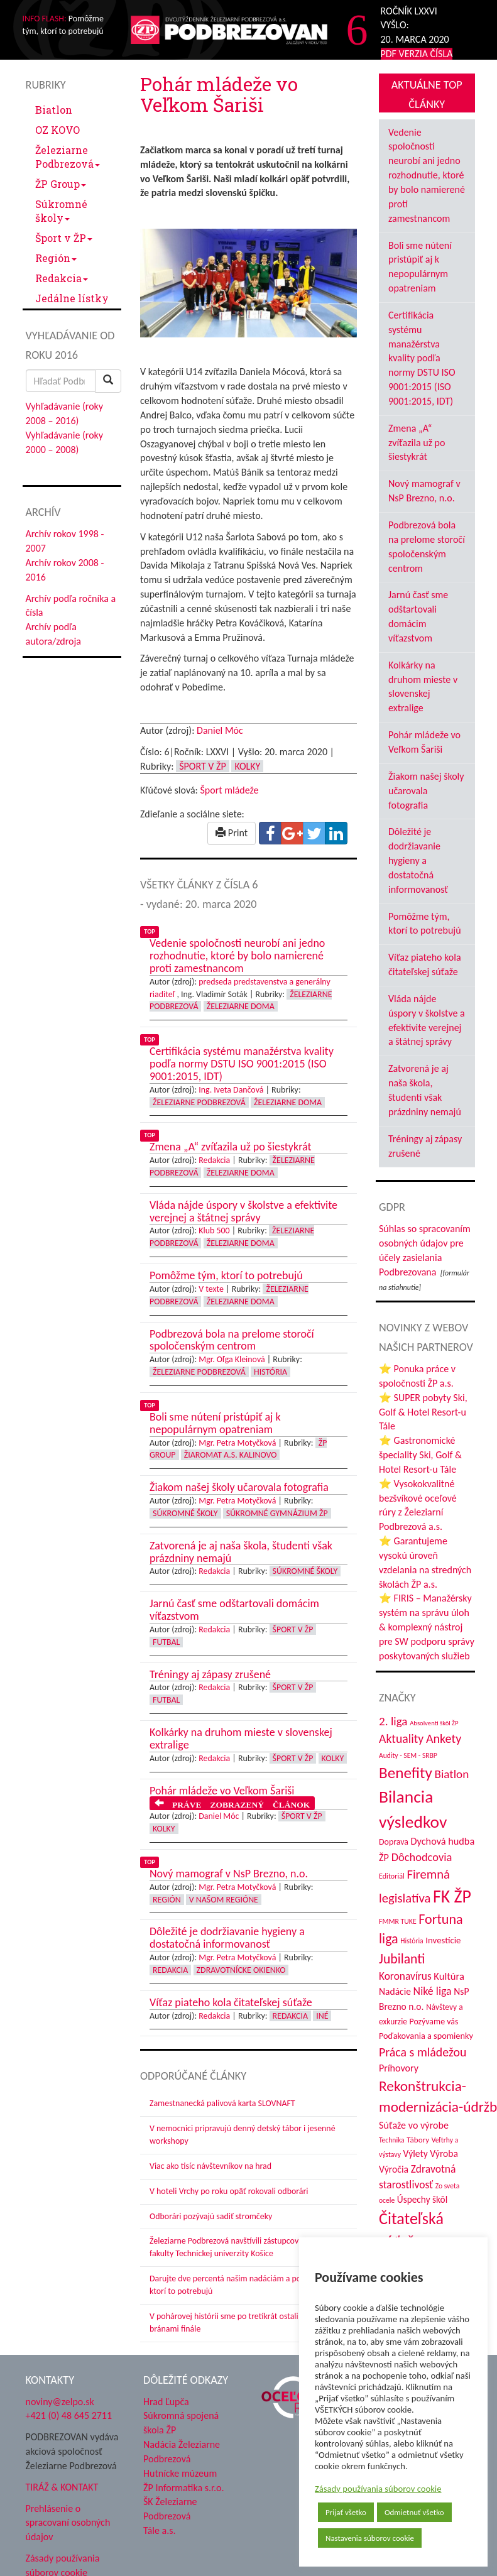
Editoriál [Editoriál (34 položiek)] (392, 1875)
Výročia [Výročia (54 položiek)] (393, 2169)
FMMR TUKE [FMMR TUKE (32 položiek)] (398, 1921)
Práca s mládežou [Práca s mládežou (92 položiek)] (422, 2052)
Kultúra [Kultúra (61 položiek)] (449, 1976)
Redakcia (61, 278)
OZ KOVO (57, 129)
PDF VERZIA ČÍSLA (417, 54)
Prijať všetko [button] (345, 2512)
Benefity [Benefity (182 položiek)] (405, 1772)
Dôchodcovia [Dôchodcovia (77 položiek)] (421, 1857)
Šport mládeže (229, 790)
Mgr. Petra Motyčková (237, 1443)
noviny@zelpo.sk (60, 2402)
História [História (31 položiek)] (411, 1940)
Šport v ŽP (63, 237)
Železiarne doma (241, 1006)
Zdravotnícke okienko (241, 1970)
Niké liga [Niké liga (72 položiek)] (432, 1991)
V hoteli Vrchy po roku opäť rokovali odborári (229, 2191)
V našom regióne (223, 1899)
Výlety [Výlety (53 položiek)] (415, 2153)
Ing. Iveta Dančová (231, 1089)
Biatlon (53, 109)
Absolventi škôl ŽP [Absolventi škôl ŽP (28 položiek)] (434, 1723)
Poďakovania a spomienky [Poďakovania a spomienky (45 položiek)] (426, 2035)
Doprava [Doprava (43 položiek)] (393, 1841)
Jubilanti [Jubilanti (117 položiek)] (402, 1958)
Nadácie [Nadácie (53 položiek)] (395, 1991)
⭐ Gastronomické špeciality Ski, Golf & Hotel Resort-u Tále (420, 1454)
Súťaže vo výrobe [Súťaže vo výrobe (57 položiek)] (414, 2125)
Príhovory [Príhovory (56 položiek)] (398, 2068)
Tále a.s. (159, 2530)
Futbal (166, 1642)
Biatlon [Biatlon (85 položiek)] (451, 1774)
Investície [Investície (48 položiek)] (443, 1940)
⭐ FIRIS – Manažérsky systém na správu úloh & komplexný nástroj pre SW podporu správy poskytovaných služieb (426, 1626)
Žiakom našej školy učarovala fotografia (426, 790)
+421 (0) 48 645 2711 (69, 2415)
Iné (322, 2016)
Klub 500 (214, 1230)
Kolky (247, 766)
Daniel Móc (220, 730)
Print (232, 833)
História (270, 1372)
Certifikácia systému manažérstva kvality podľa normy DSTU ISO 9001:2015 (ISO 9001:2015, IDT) (422, 358)
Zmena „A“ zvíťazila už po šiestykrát (416, 442)
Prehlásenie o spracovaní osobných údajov (68, 2522)
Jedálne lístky (72, 298)
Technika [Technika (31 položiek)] (392, 2140)
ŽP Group (60, 183)
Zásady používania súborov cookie (378, 2488)
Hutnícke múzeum (180, 2473)
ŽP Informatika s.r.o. (183, 2488)
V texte (211, 1289)
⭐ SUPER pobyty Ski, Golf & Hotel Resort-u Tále (423, 1412)
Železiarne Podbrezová (67, 156)
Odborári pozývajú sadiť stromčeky (211, 2216)
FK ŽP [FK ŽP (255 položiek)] (452, 1896)
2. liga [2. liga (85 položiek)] (393, 1721)
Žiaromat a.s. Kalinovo (230, 1454)
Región (56, 258)
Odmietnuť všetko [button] (414, 2512)
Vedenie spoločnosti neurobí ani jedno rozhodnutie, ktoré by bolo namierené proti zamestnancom (426, 175)
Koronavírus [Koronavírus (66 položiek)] (405, 1976)
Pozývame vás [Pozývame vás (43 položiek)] (433, 2021)
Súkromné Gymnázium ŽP (277, 1513)
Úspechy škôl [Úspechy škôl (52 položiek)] (422, 2199)
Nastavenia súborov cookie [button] (369, 2538)
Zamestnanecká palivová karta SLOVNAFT (222, 2103)
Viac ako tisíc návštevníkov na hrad (210, 2166)
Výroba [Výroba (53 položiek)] (444, 2153)
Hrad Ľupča (166, 2402)
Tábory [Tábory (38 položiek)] (418, 2139)
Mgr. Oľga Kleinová (232, 1359)
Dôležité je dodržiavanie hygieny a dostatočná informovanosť (418, 860)
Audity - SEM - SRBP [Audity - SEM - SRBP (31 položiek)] (408, 1755)
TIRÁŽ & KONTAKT (62, 2487)
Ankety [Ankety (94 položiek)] (443, 1738)
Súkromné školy (61, 210)
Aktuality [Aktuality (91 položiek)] (401, 1738)
